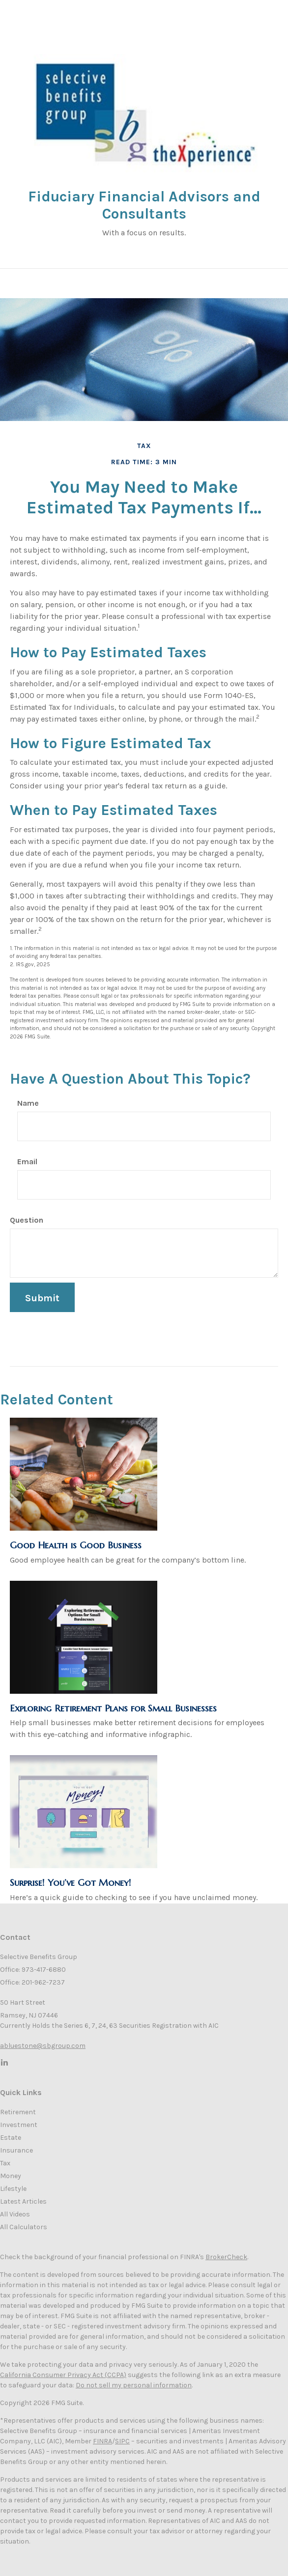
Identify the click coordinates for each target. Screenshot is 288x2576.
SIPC (122, 2441)
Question (26, 1220)
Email (27, 1161)
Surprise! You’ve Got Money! (70, 1882)
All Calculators (23, 2227)
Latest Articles (23, 2201)
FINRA (102, 2441)
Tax (5, 2163)
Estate (10, 2137)
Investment (18, 2125)
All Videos (15, 2214)
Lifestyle (13, 2188)
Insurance (16, 2150)
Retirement (18, 2112)
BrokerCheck (226, 2257)
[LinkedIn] (4, 2062)
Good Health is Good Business (76, 1545)
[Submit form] (42, 1297)
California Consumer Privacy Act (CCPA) (63, 2375)
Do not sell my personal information (134, 2385)
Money (10, 2176)
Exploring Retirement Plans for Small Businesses (113, 1708)
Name (28, 1103)
